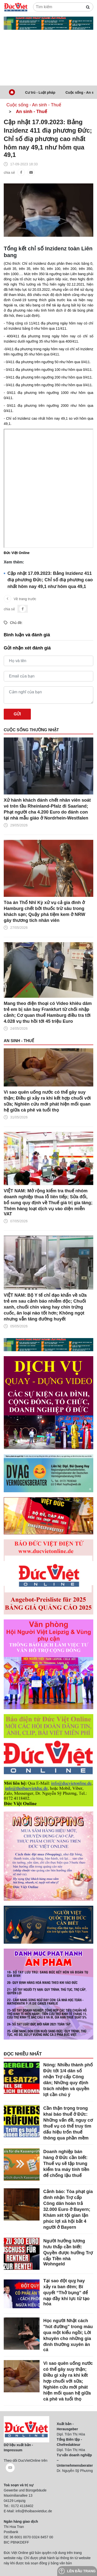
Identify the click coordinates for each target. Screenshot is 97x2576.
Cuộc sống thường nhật (31, 730)
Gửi (17, 714)
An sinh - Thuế (31, 111)
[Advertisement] (48, 59)
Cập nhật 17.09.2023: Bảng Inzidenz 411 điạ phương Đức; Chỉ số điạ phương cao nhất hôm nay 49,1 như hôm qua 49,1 (50, 580)
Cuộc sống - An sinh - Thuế (33, 104)
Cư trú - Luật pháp (40, 92)
